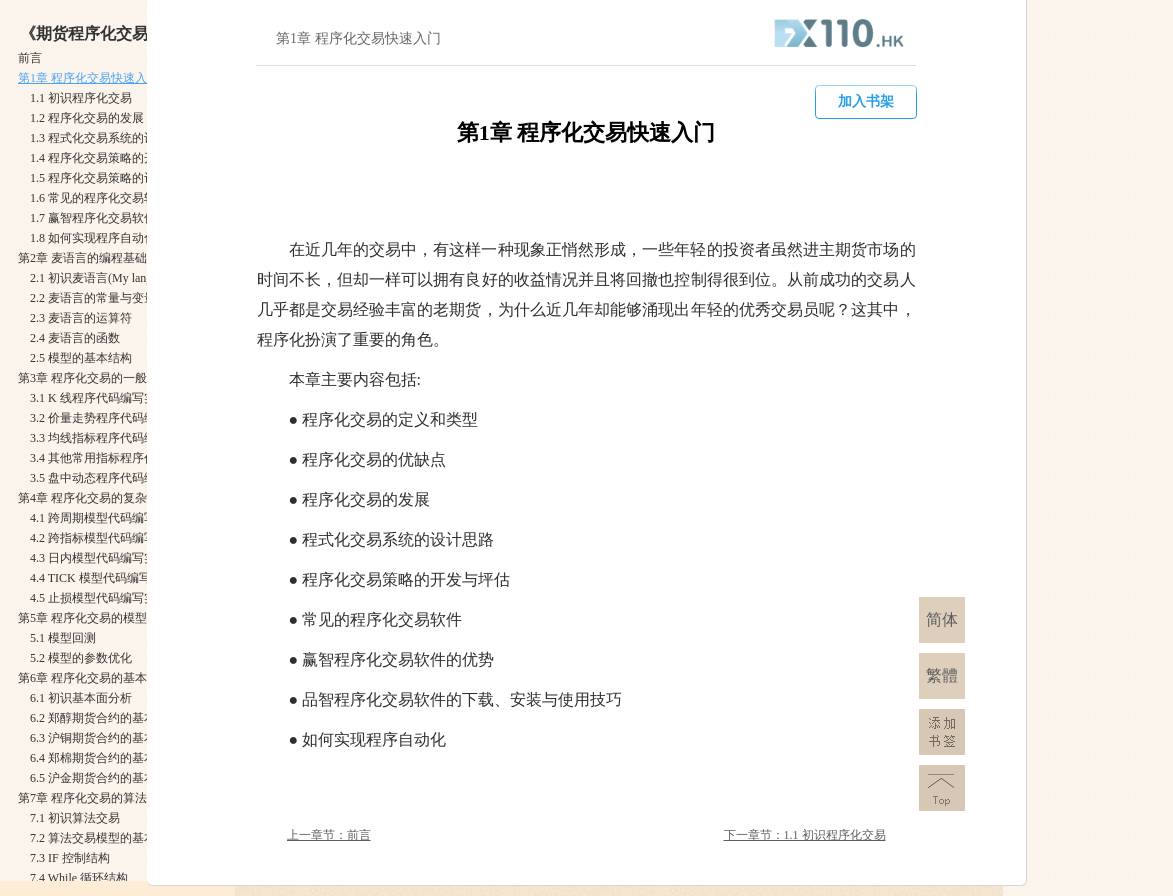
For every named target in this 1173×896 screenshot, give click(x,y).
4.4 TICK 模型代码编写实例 (102, 578)
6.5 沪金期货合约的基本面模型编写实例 (135, 778)
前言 (30, 58)
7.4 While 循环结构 (79, 878)
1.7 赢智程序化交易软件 (93, 218)
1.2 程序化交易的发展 (87, 118)
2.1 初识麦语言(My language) (104, 278)
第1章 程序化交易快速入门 (88, 78)
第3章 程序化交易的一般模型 (94, 378)
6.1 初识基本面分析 (81, 698)
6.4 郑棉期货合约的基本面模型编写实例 (135, 758)
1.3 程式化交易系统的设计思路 (111, 138)
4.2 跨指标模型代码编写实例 (105, 538)
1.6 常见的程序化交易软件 (99, 198)
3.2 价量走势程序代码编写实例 (111, 418)
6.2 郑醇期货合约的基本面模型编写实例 (135, 718)
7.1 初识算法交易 (75, 818)
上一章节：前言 (329, 835)
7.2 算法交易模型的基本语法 (105, 838)
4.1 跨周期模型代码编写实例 (105, 518)
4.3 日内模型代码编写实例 (99, 558)
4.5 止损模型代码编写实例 (99, 598)
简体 (942, 619)
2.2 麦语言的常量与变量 (93, 298)
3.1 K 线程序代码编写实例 (99, 398)
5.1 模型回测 (63, 638)
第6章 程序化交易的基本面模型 (100, 678)
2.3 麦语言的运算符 (81, 318)
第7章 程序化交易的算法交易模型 (106, 798)
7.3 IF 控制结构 (70, 858)
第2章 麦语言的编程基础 (82, 258)
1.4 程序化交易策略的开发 (99, 158)
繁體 (942, 675)
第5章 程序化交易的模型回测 (94, 618)
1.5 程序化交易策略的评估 (99, 178)
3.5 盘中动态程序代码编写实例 (111, 478)
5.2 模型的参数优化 (81, 658)
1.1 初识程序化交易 (81, 98)
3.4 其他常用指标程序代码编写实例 (123, 458)
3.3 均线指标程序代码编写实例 (111, 438)
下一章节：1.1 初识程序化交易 (805, 835)
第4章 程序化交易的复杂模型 (94, 498)
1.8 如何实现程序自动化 (93, 238)
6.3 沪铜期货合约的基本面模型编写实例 (135, 738)
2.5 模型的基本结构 (81, 358)
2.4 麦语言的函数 (75, 338)
